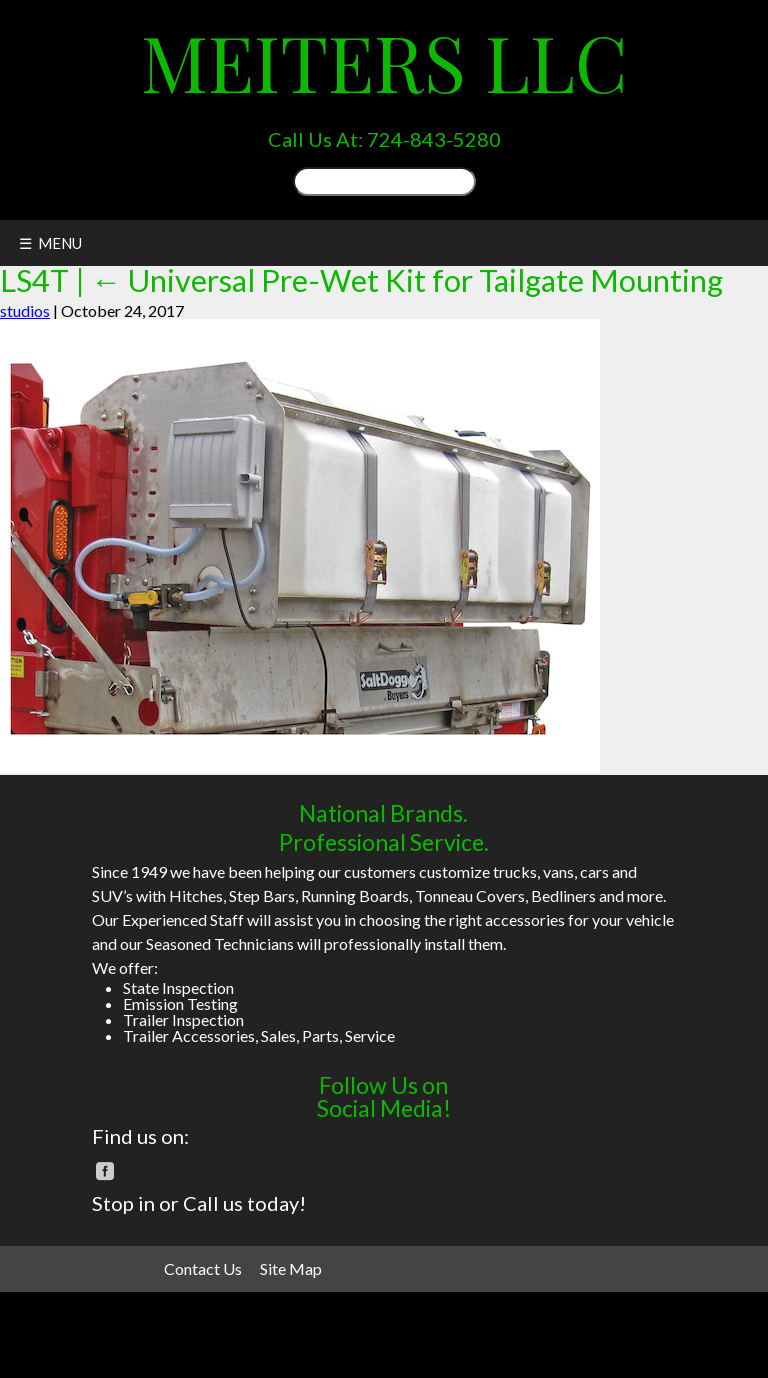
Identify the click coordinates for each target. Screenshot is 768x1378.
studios (25, 310)
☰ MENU (50, 243)
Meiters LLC (384, 61)
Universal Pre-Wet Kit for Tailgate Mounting (407, 280)
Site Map (291, 1268)
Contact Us (203, 1268)
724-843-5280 (434, 139)
